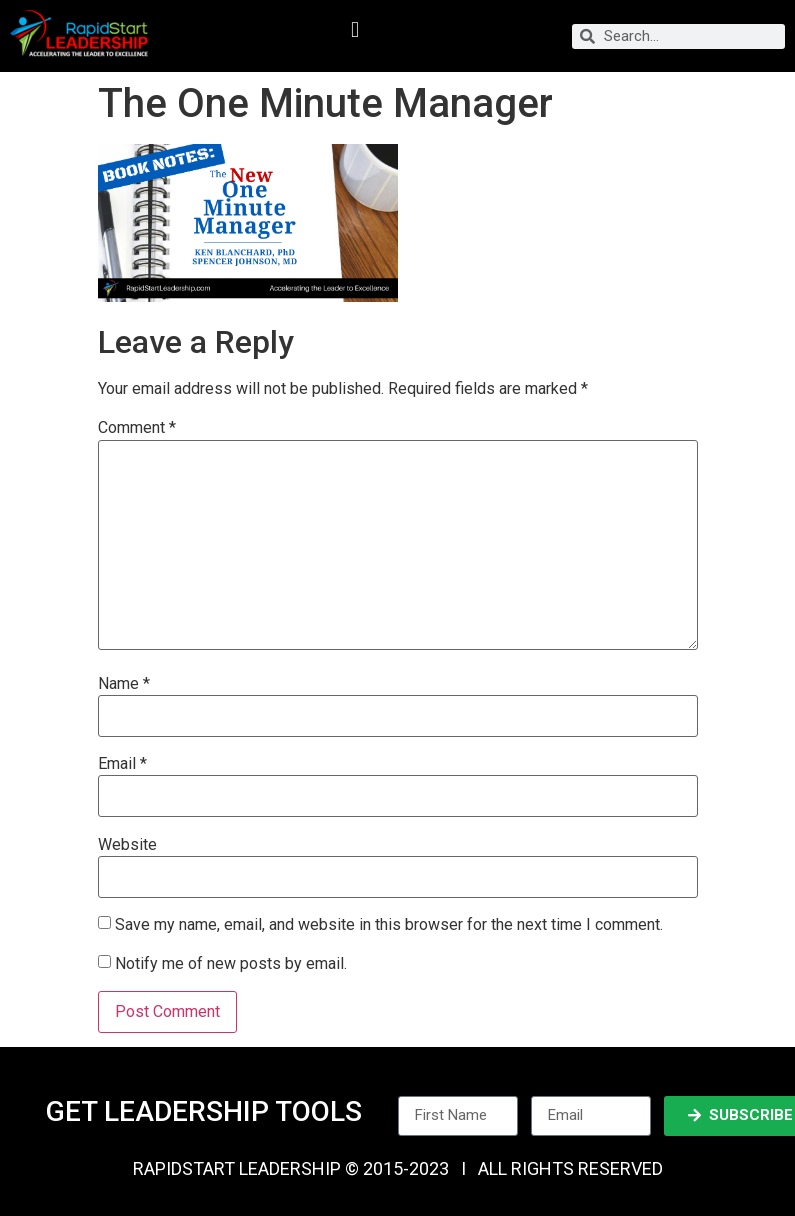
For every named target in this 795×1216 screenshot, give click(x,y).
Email (122, 764)
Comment (137, 428)
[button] (354, 30)
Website (127, 845)
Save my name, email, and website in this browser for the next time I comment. (389, 925)
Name (124, 684)
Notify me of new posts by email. (231, 962)
